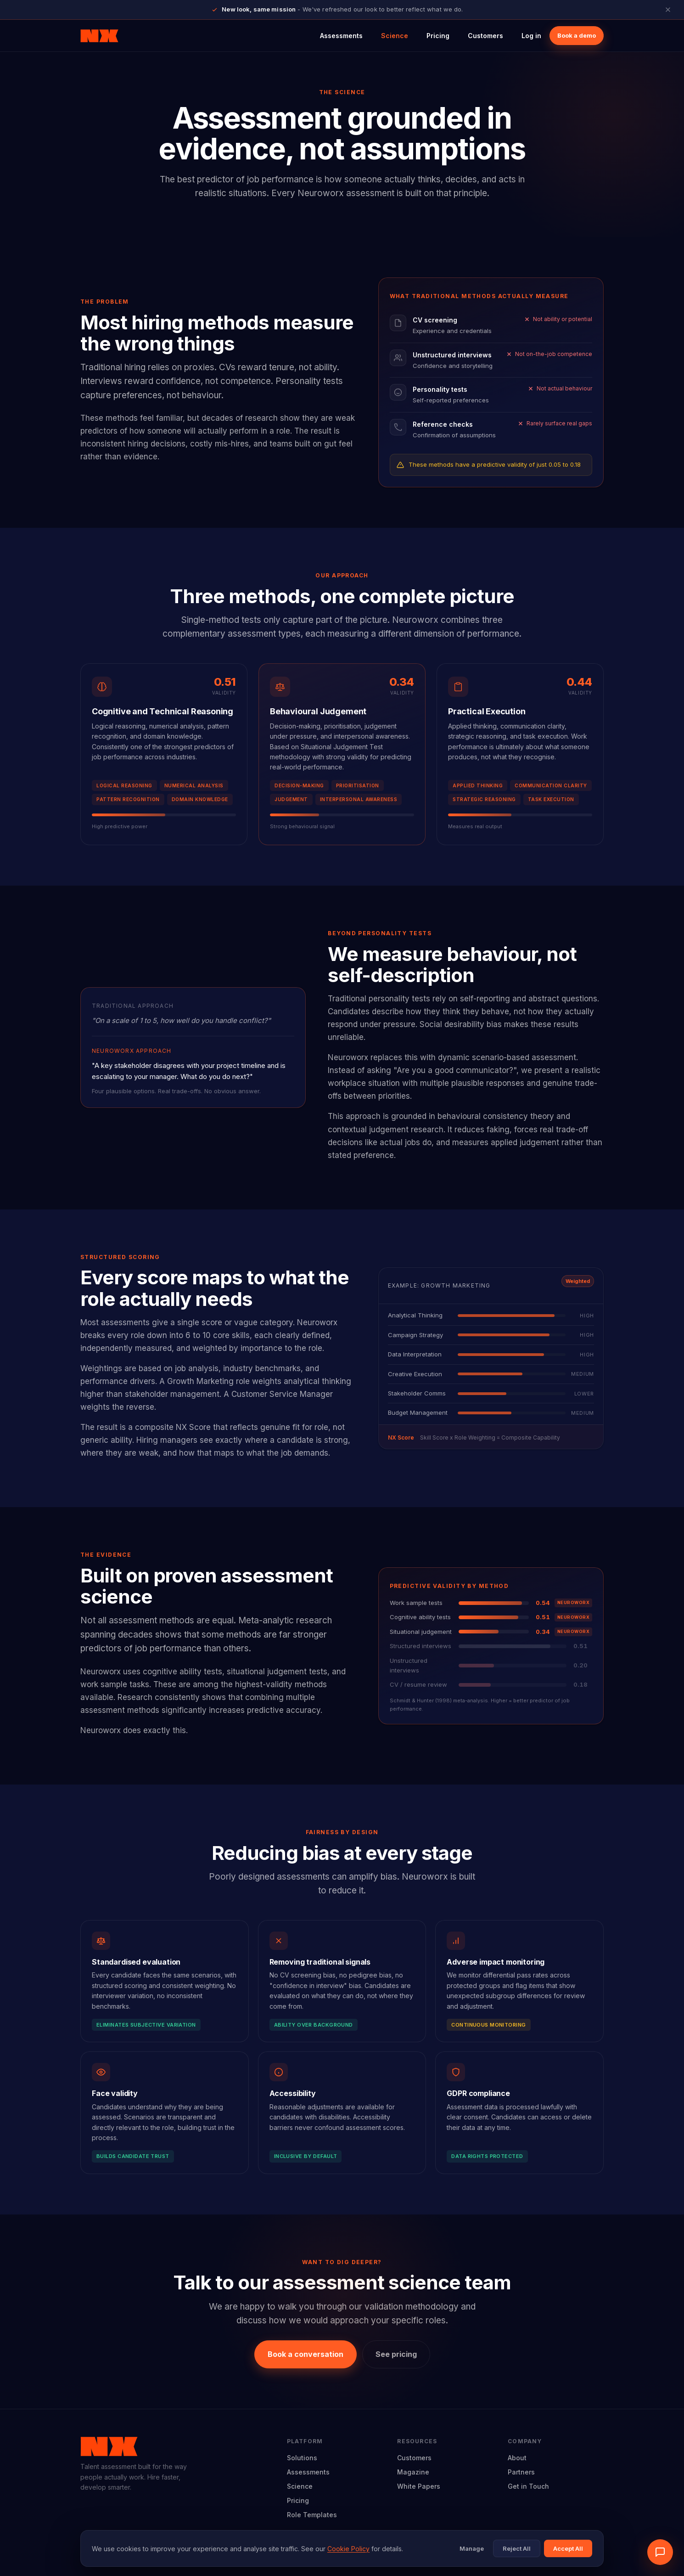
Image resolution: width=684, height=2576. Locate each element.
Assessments (341, 36)
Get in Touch (528, 2486)
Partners (521, 2472)
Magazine (413, 2472)
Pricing (437, 36)
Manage (472, 2548)
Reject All (517, 2548)
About (517, 2458)
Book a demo (576, 35)
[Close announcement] (668, 10)
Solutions (302, 2458)
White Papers (418, 2486)
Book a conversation (305, 2354)
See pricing (396, 2354)
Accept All (568, 2548)
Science (394, 36)
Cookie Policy (348, 2549)
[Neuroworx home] (99, 35)
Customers (485, 36)
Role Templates (312, 2515)
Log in (531, 36)
